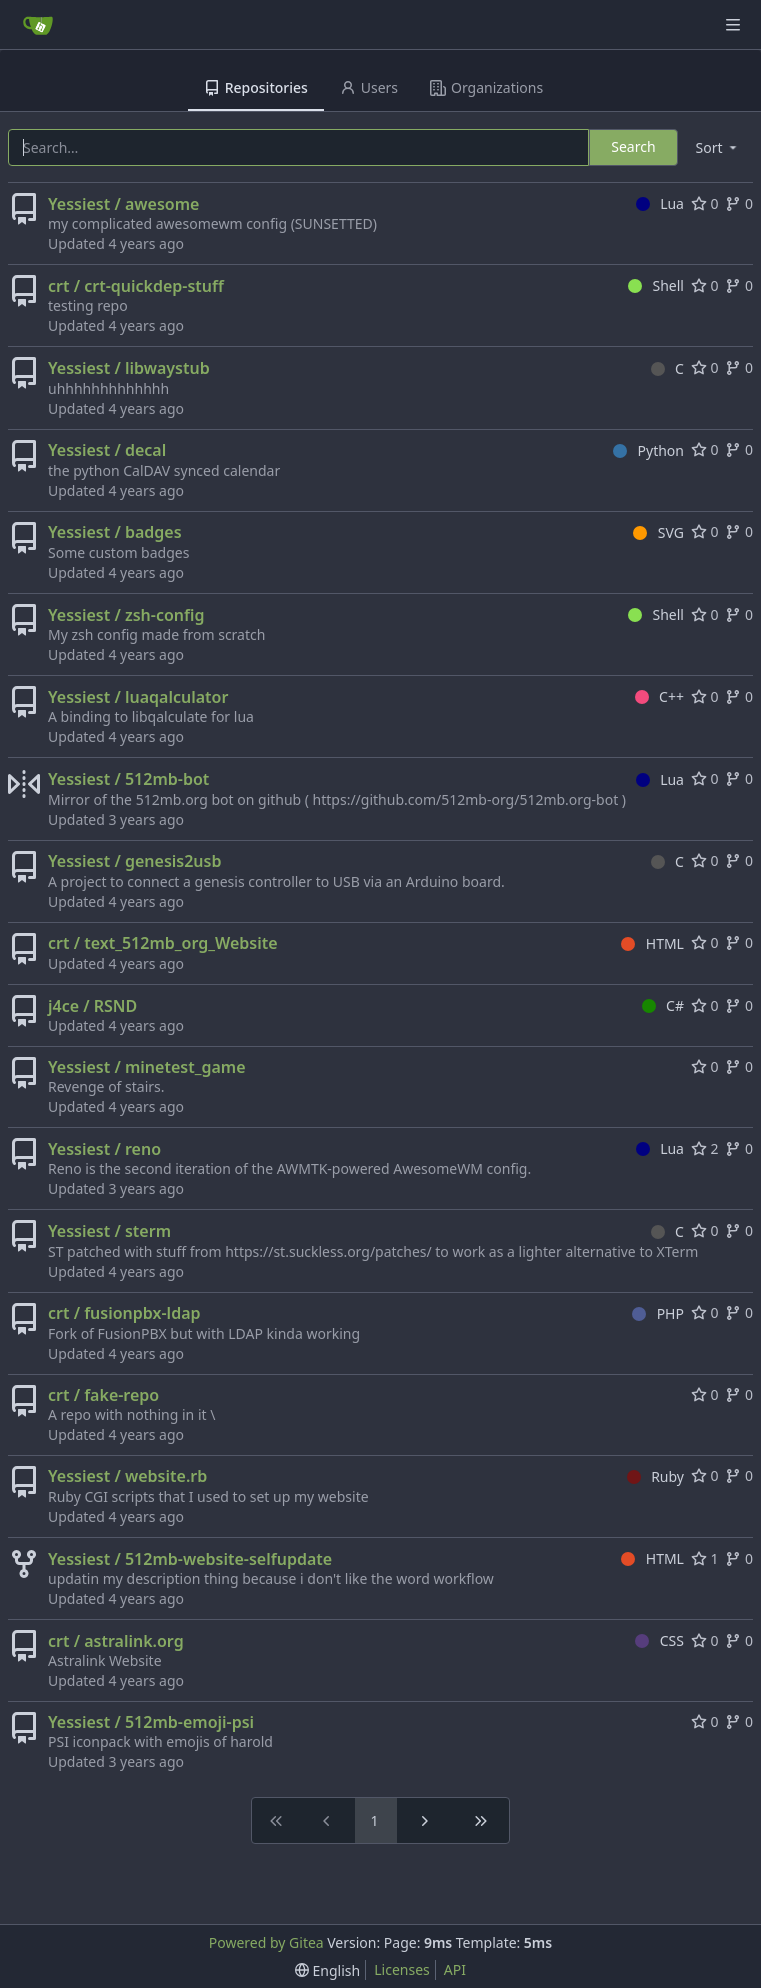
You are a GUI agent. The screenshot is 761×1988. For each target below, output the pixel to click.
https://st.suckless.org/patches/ (328, 1251)
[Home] (38, 25)
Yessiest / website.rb (127, 1476)
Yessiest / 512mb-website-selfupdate (190, 1559)
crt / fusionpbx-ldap (124, 1313)
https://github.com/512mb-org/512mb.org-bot (466, 799)
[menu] (718, 147)
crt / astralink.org (116, 1641)
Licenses (402, 1969)
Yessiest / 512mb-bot (128, 779)
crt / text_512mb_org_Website (163, 943)
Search (633, 146)
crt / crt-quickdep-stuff (136, 286)
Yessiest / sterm (109, 1231)
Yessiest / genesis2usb (134, 861)
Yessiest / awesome (123, 204)
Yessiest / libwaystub (129, 368)
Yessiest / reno (104, 1149)
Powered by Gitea (266, 1942)
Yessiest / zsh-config (126, 615)
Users (369, 87)
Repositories (256, 87)
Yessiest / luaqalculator (138, 697)
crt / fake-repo (103, 1395)
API (455, 1969)
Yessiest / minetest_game (147, 1067)
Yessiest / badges (115, 532)
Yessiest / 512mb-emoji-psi (151, 1722)
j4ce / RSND (92, 1006)
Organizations (486, 87)
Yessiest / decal (107, 450)
